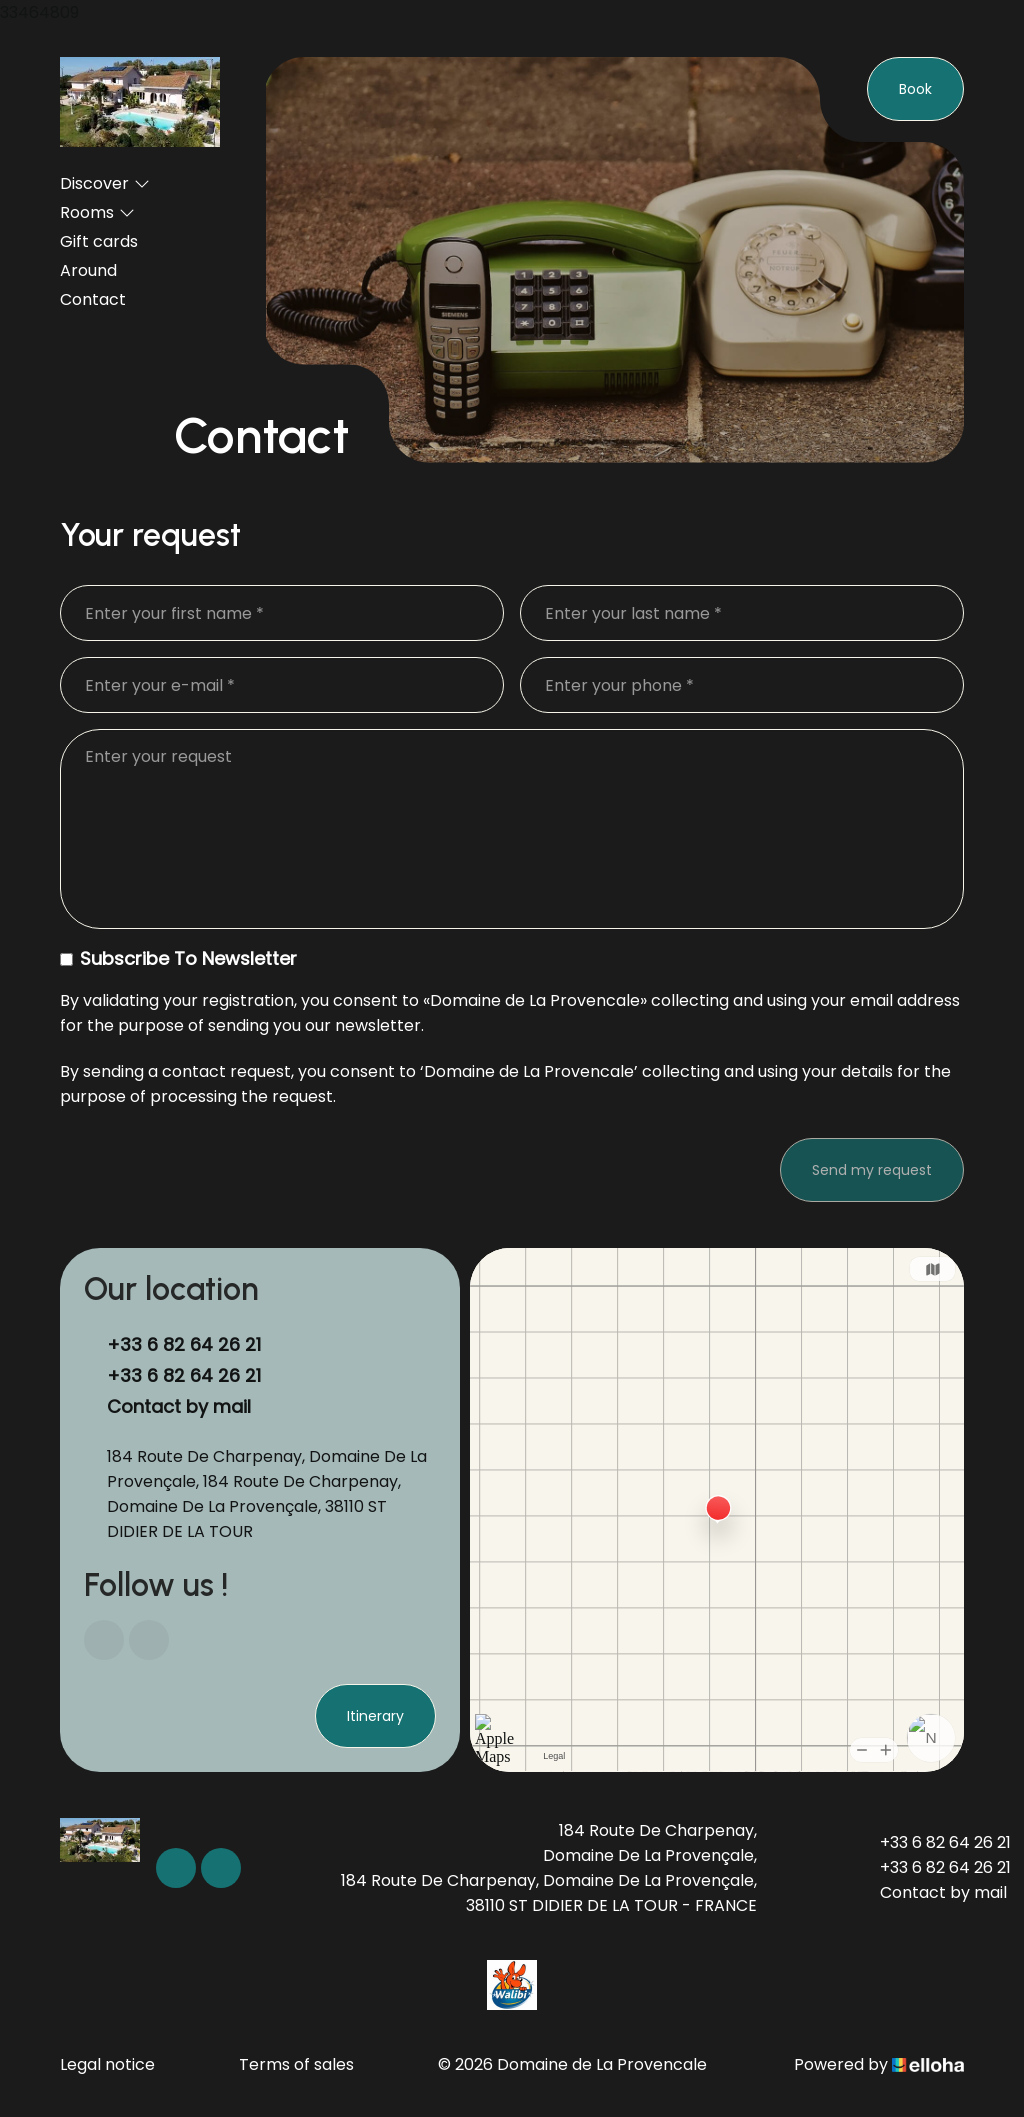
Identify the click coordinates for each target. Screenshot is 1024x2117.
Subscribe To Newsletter (178, 958)
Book (915, 89)
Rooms (97, 212)
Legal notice (107, 2064)
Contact (93, 299)
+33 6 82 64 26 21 (934, 1842)
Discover (105, 183)
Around (88, 270)
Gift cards (99, 241)
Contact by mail (179, 1406)
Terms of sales (296, 2064)
